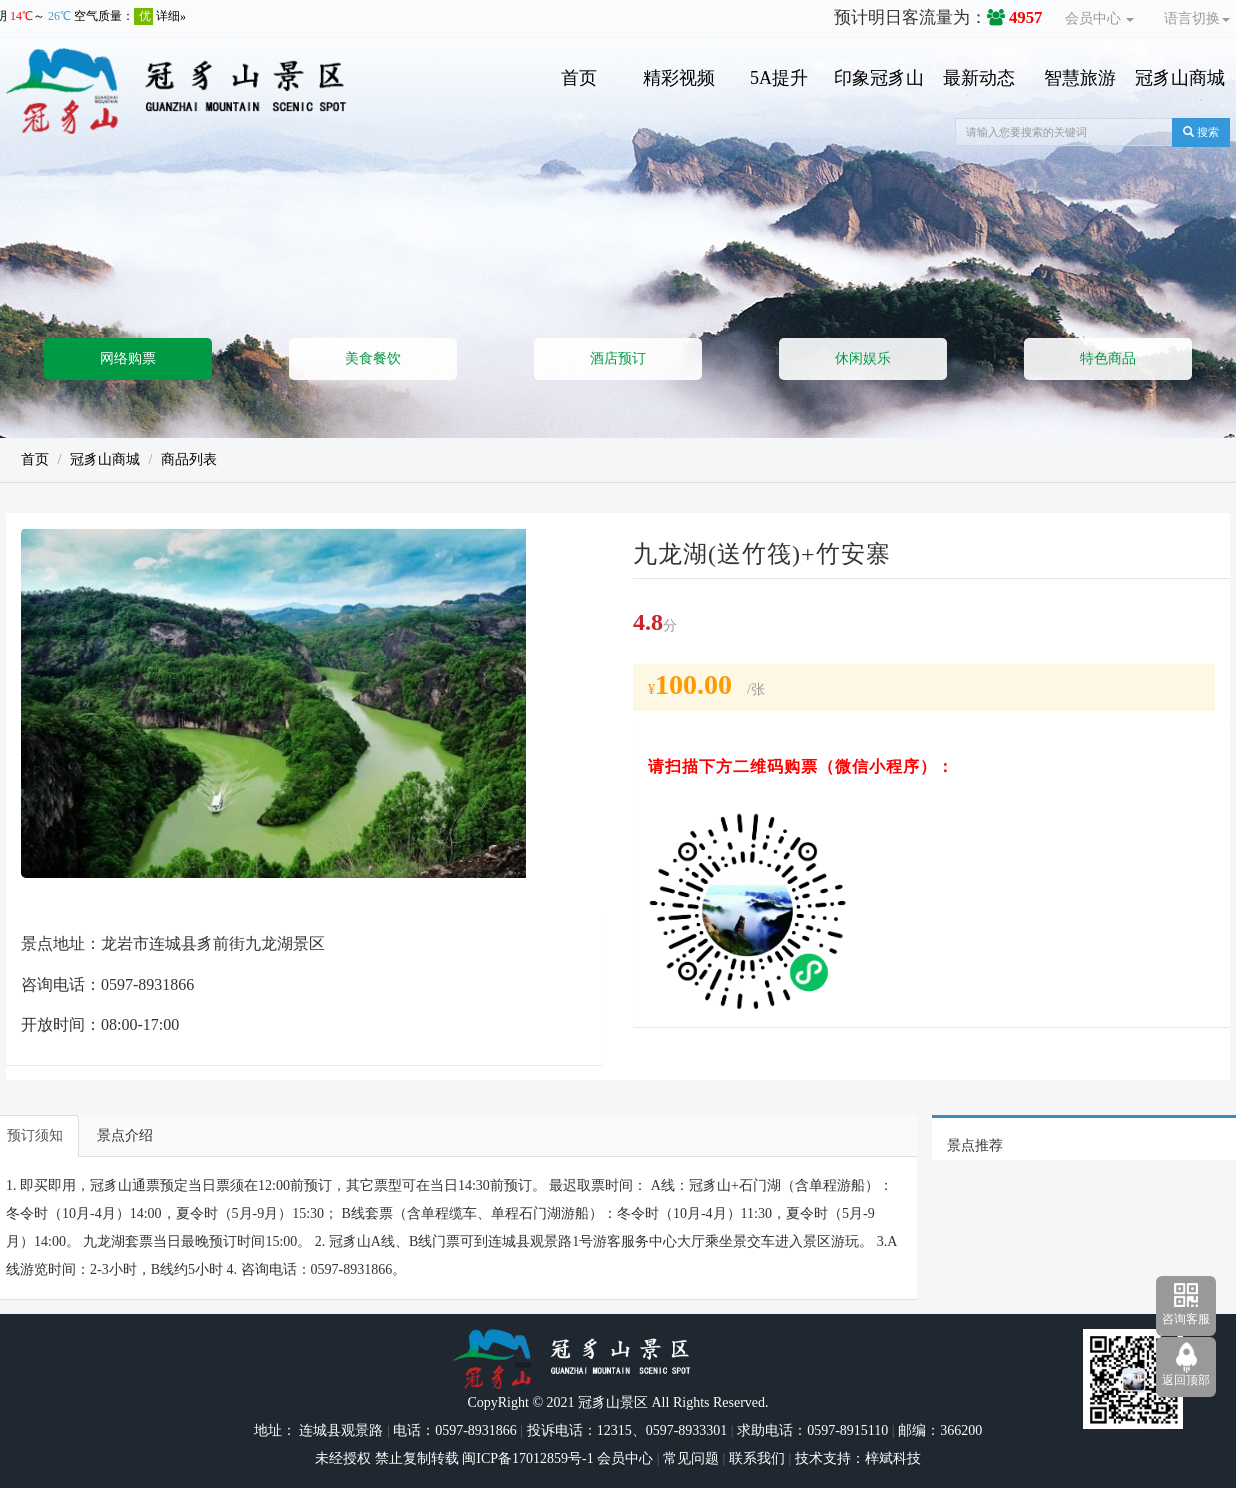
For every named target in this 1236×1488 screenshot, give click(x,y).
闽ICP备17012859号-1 (526, 1458)
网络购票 (128, 358)
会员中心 (1100, 18)
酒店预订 (618, 358)
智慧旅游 (1080, 78)
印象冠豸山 (879, 78)
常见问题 (691, 1458)
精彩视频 (679, 78)
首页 (579, 78)
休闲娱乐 (863, 358)
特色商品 (1108, 358)
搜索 (1201, 132)
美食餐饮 (373, 358)
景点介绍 (125, 1135)
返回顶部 (1186, 1380)
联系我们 (757, 1458)
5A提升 (779, 78)
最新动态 (979, 78)
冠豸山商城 (1180, 78)
